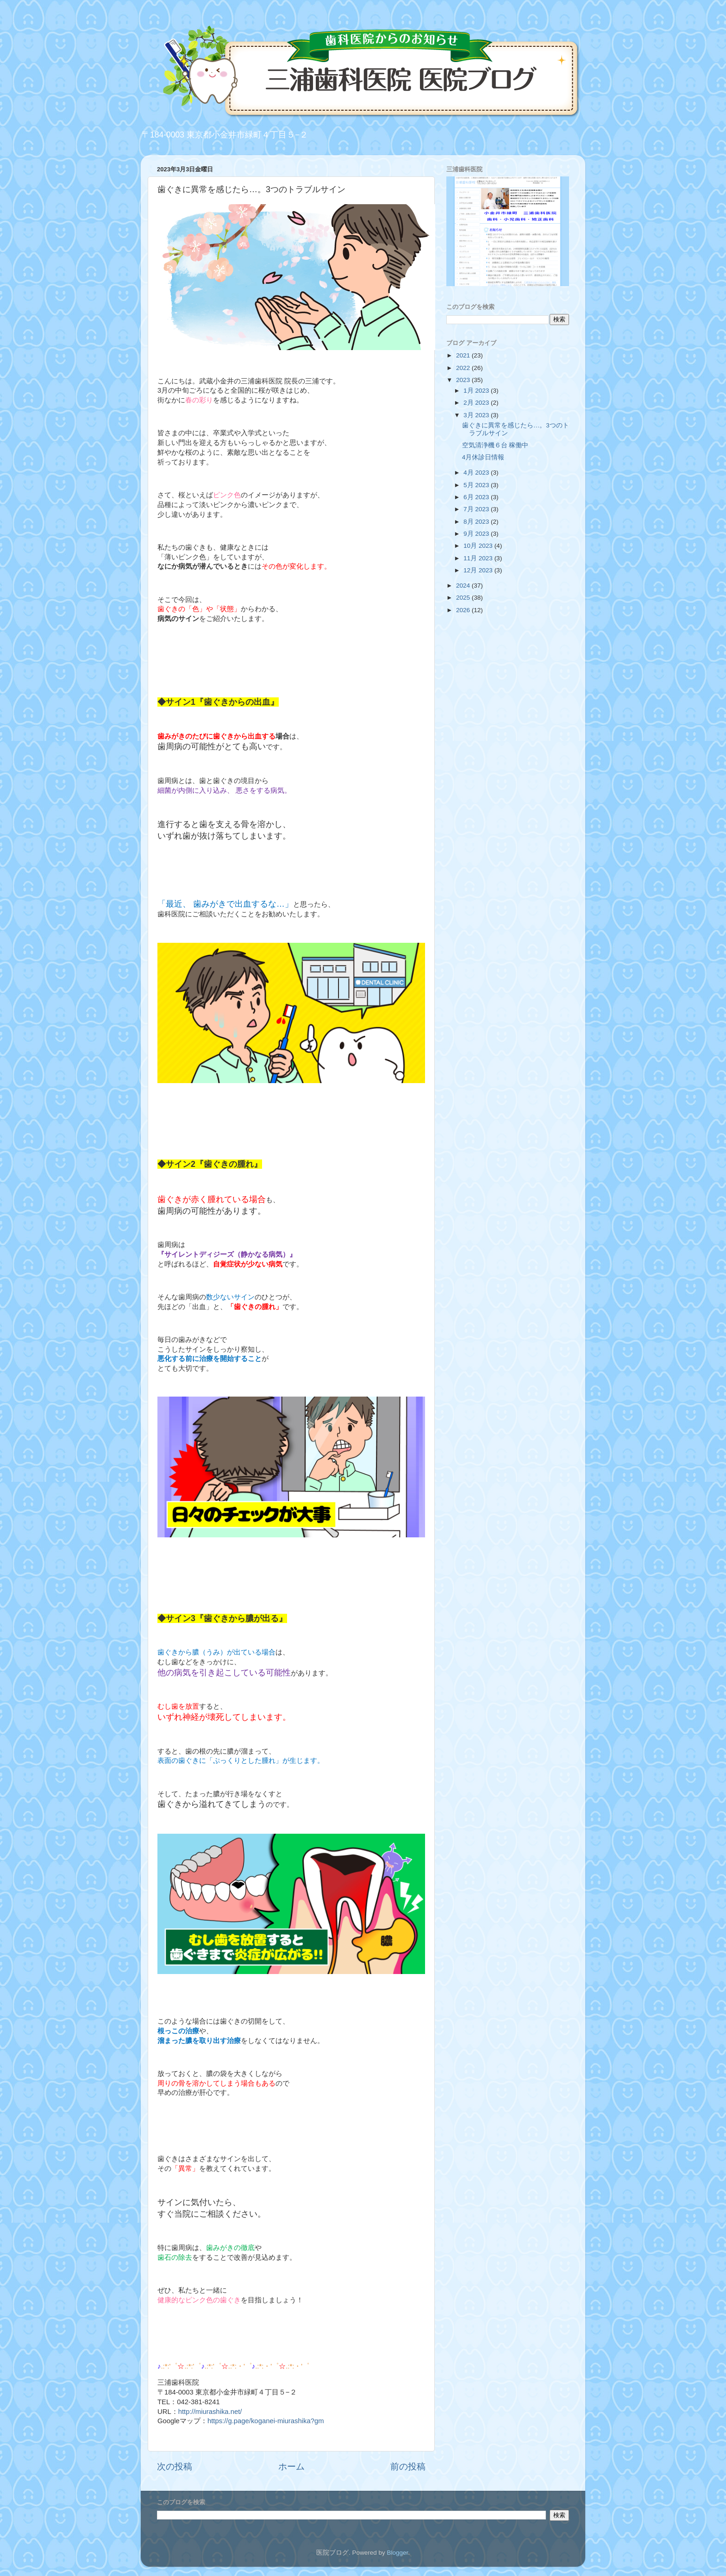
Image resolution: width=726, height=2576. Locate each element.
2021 (464, 355)
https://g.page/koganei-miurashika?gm (265, 2421)
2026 (464, 610)
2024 (464, 585)
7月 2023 (477, 509)
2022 (464, 367)
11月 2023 (478, 558)
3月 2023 (477, 415)
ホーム (291, 2466)
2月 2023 (477, 402)
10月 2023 (478, 545)
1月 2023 (477, 390)
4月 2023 (477, 472)
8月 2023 (477, 521)
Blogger (397, 2552)
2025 (464, 597)
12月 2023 (478, 570)
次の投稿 (174, 2466)
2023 (464, 379)
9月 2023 (477, 533)
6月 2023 (477, 497)
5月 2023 (477, 485)
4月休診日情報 (483, 457)
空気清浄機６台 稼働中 (495, 445)
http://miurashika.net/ (210, 2411)
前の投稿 (408, 2466)
